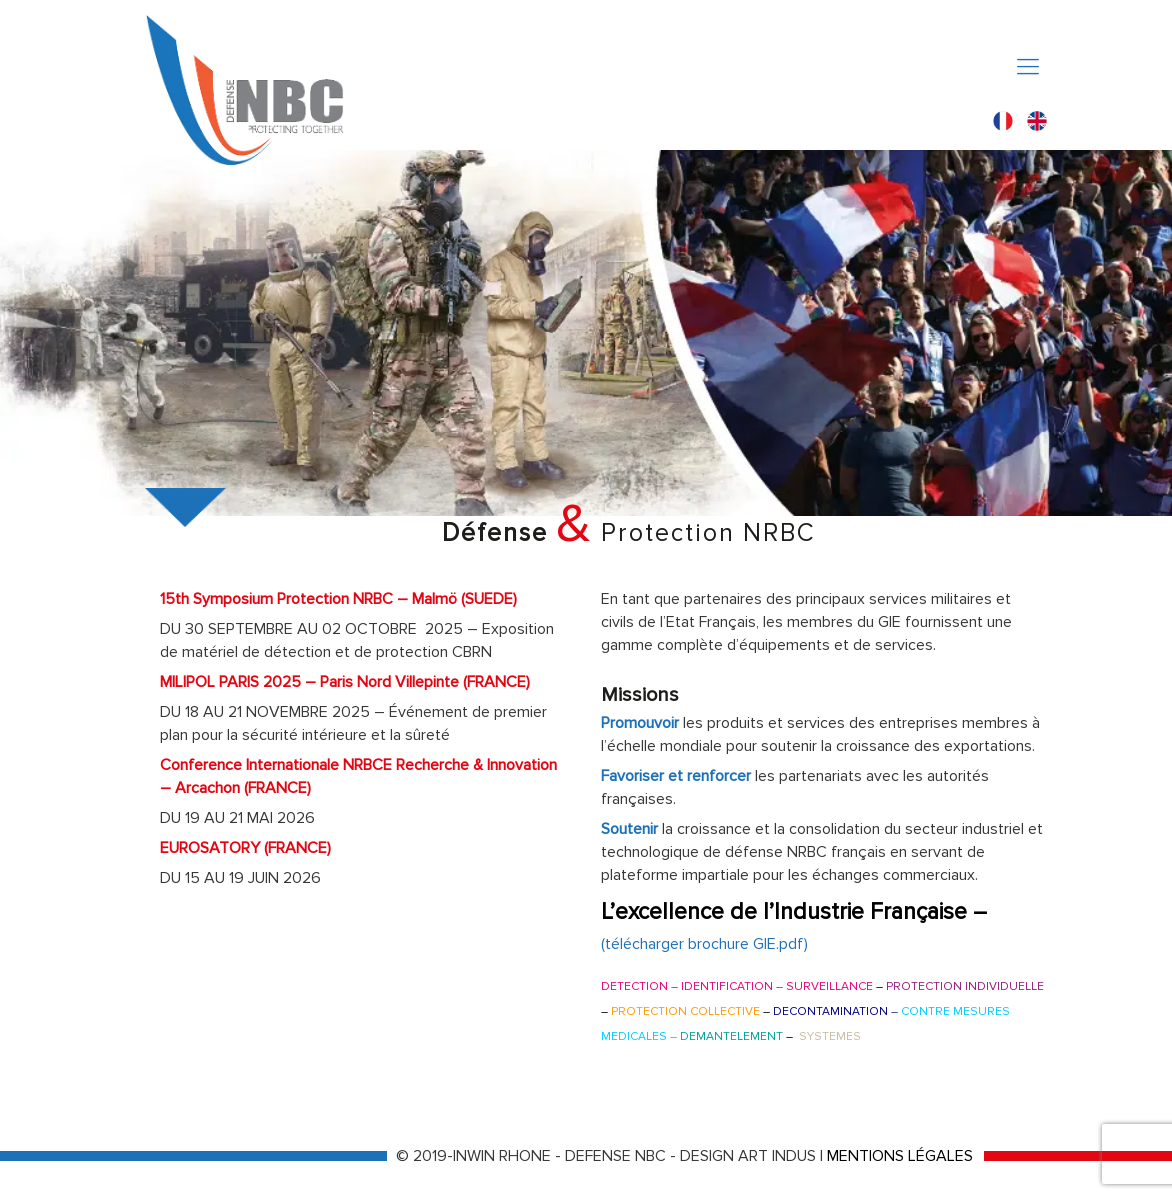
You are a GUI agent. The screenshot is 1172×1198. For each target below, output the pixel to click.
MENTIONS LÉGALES (900, 1156)
